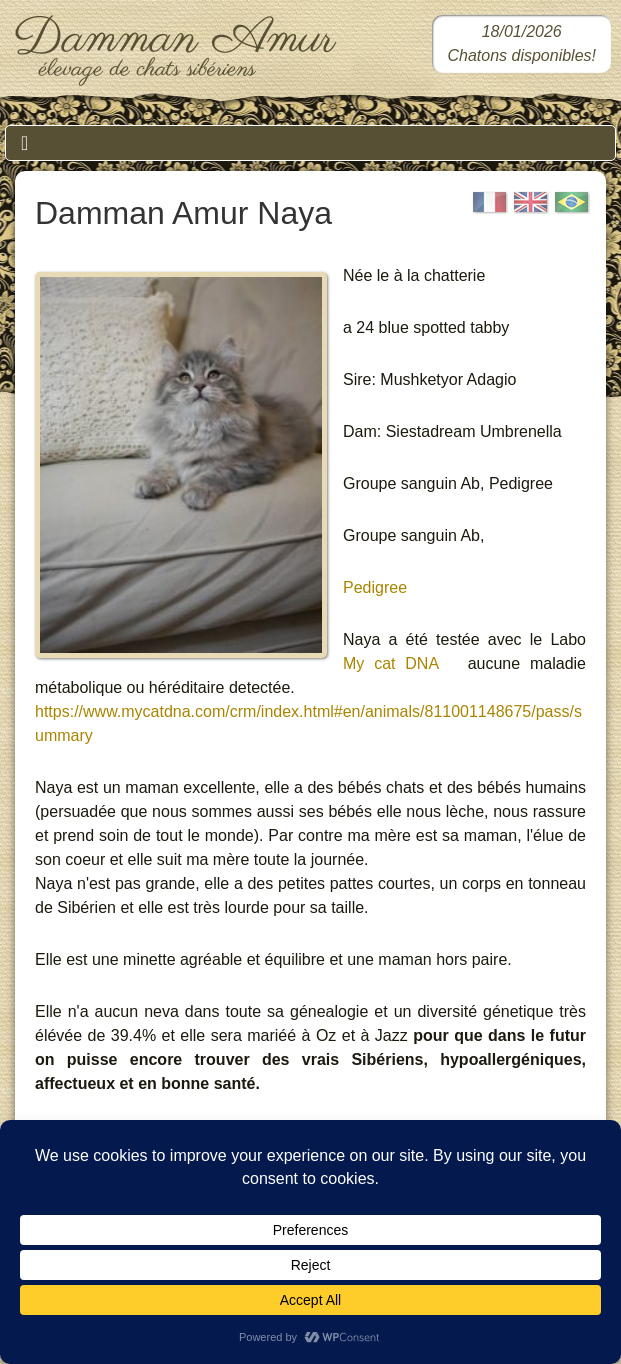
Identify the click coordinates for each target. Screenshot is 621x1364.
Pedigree (375, 587)
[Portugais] (572, 202)
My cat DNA (390, 663)
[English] (531, 202)
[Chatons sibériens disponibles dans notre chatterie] (521, 44)
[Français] (490, 202)
